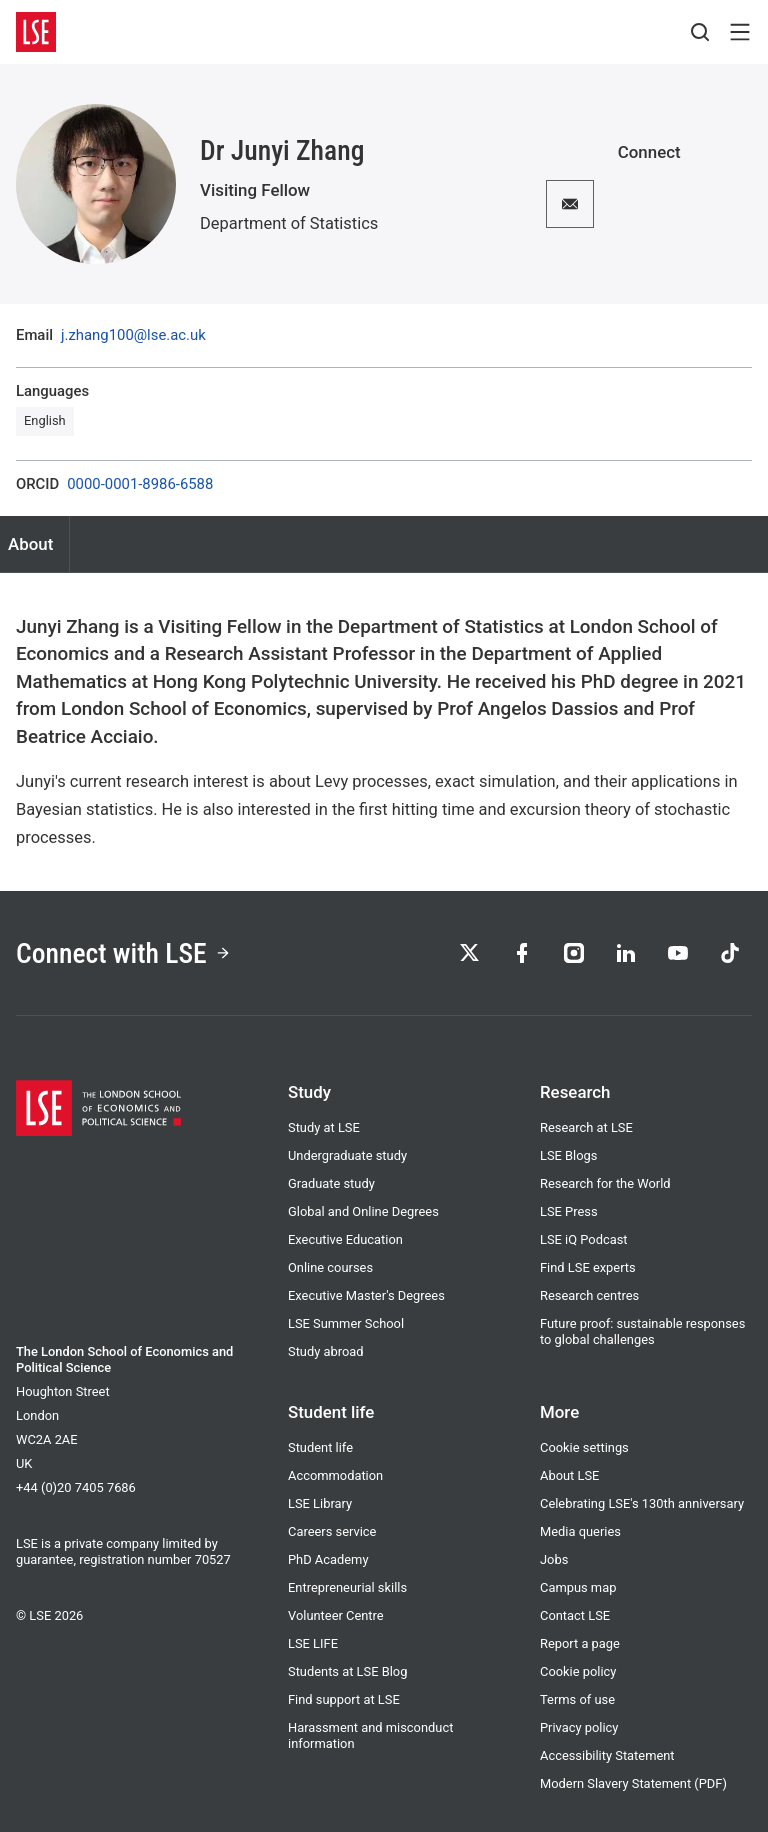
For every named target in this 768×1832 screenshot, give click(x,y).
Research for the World (605, 1183)
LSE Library (320, 1503)
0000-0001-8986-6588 (140, 484)
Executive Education (345, 1239)
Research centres (589, 1295)
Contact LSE (575, 1615)
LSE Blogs (568, 1155)
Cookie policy (578, 1671)
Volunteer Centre (336, 1615)
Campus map (578, 1587)
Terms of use (577, 1699)
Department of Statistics (289, 223)
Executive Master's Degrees (366, 1295)
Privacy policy (579, 1727)
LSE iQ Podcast (584, 1239)
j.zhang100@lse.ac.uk (133, 335)
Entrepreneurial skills (347, 1587)
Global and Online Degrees (363, 1211)
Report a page (580, 1643)
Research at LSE (586, 1127)
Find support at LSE (344, 1699)
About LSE (569, 1475)
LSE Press (569, 1211)
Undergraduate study (347, 1155)
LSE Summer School (346, 1323)
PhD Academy (328, 1559)
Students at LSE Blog (347, 1671)
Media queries (580, 1531)
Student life (320, 1447)
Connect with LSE (123, 953)
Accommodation (335, 1475)
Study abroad (326, 1351)
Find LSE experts (588, 1267)
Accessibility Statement (607, 1755)
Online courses (330, 1267)
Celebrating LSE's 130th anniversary (642, 1503)
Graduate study (331, 1183)
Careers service (332, 1531)
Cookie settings (584, 1447)
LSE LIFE (313, 1643)
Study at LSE (324, 1127)
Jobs (554, 1559)
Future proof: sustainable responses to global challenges (642, 1331)
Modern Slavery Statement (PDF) (633, 1783)
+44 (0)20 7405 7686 (76, 1487)
